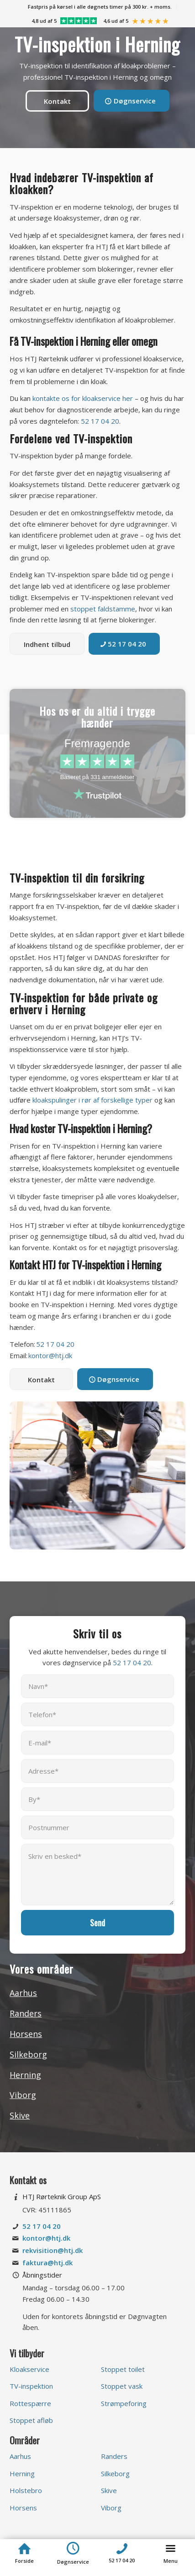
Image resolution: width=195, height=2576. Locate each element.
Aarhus (23, 1992)
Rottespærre (30, 2403)
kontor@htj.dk (50, 1355)
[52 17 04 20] (124, 644)
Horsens (26, 2033)
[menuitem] (100, 7)
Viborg (23, 2094)
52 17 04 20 (100, 421)
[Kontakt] (57, 101)
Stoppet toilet (123, 2369)
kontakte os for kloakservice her (82, 398)
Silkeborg (28, 2054)
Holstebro (26, 2490)
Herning (25, 2074)
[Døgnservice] (131, 101)
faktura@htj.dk (47, 2262)
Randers (26, 2013)
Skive (20, 2115)
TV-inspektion (31, 2386)
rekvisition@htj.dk (52, 2250)
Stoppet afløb (31, 2420)
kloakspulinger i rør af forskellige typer (92, 1099)
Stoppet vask (121, 2386)
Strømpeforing (124, 2403)
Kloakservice (29, 2369)
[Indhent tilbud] (47, 644)
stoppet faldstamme (102, 608)
